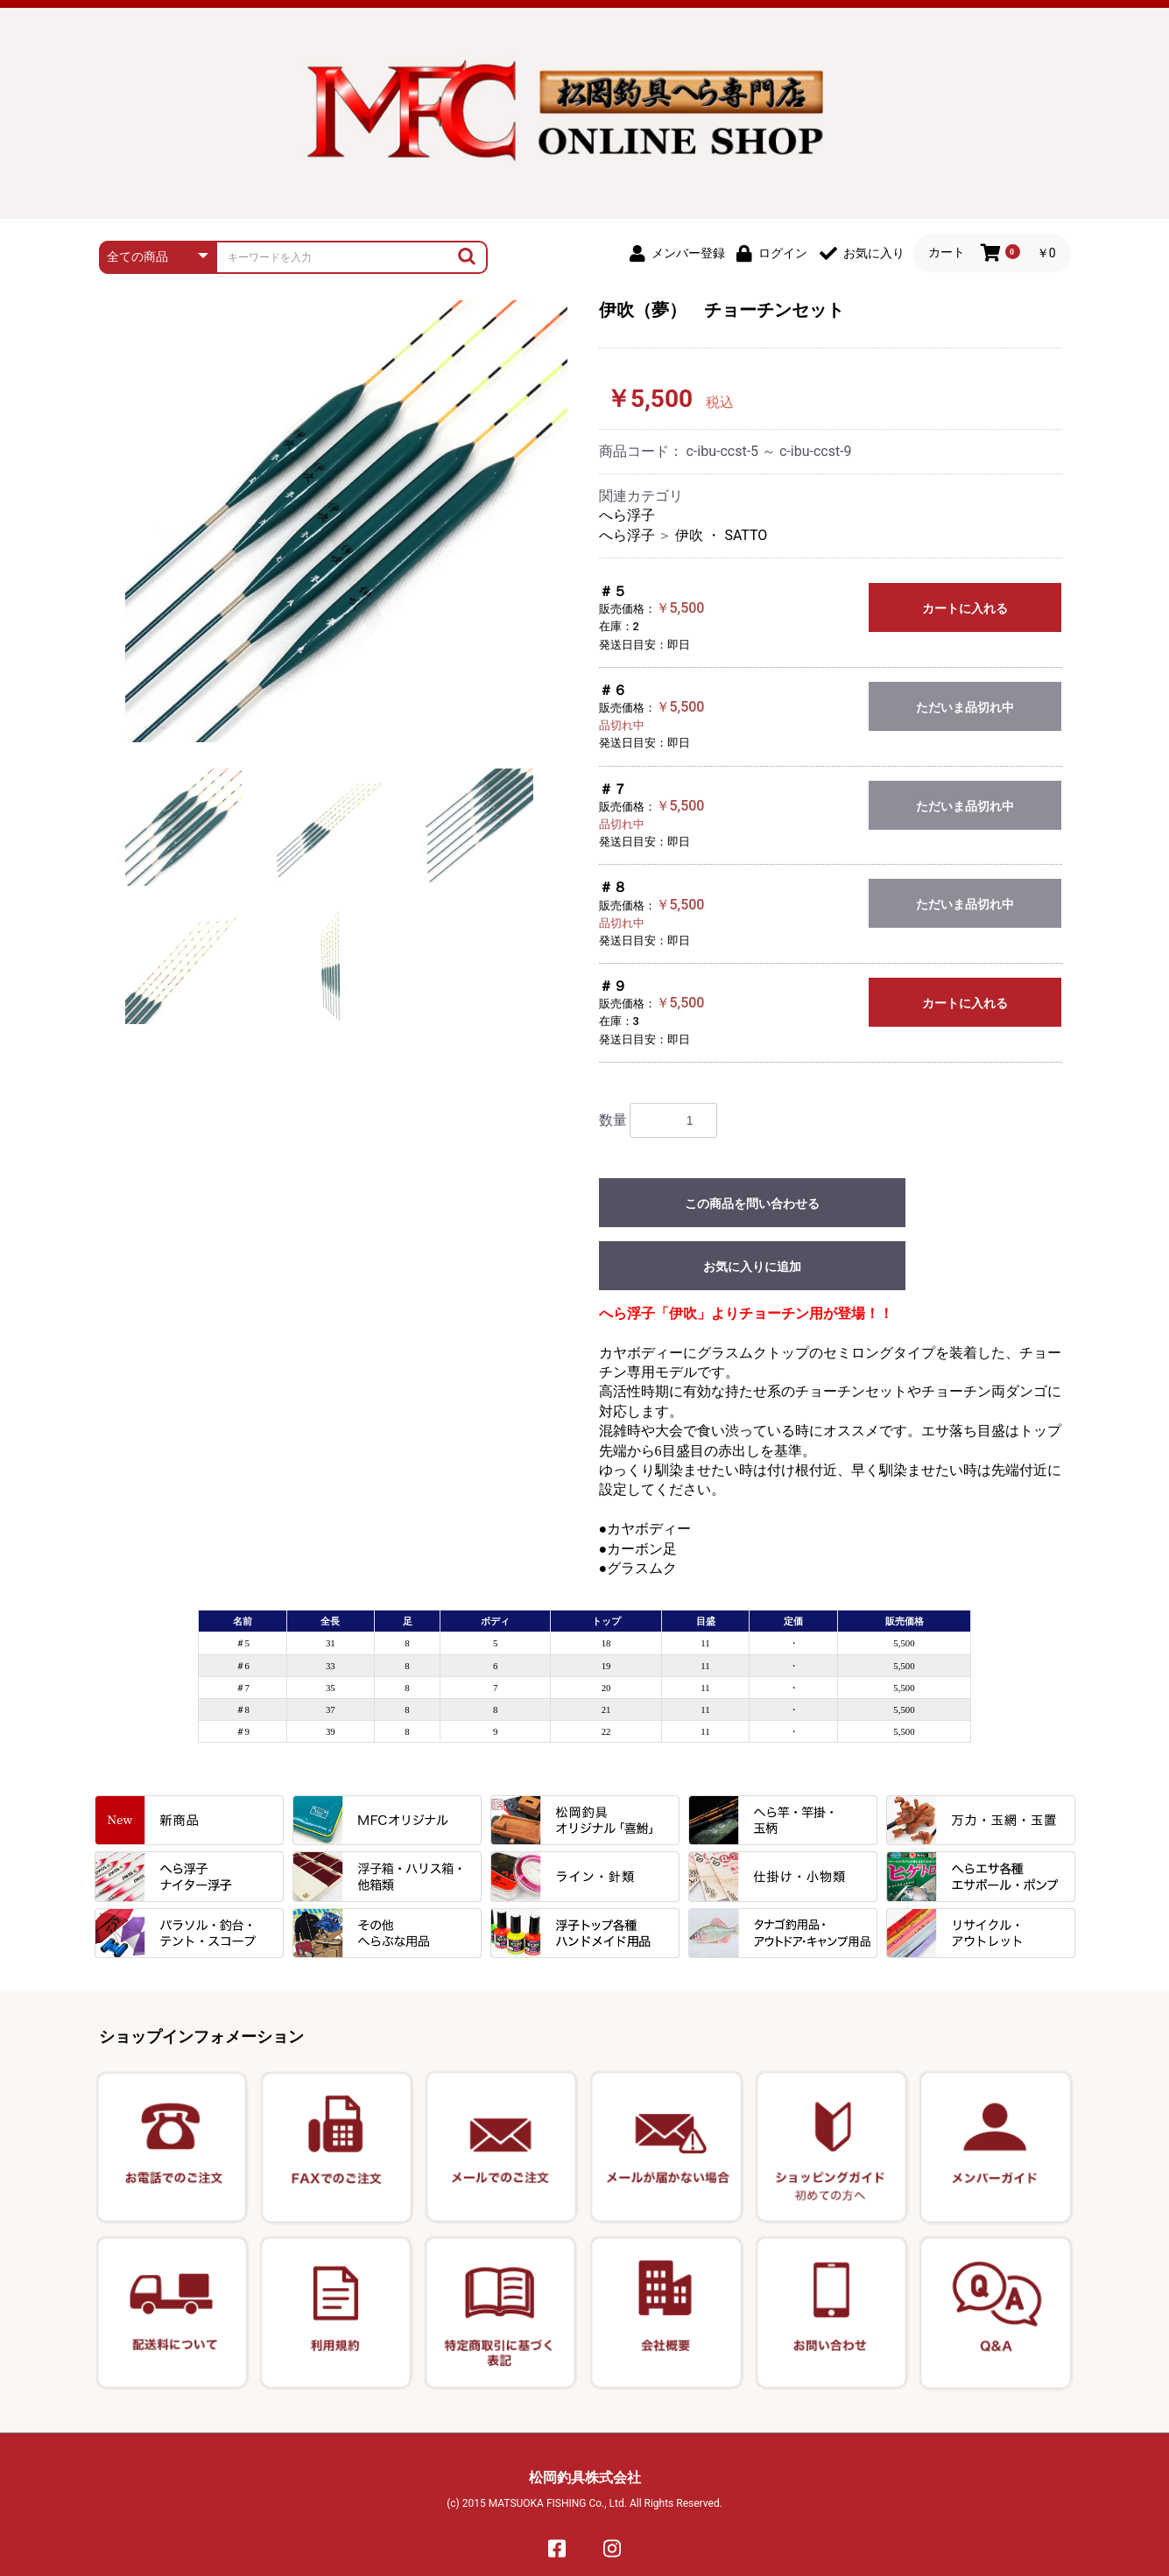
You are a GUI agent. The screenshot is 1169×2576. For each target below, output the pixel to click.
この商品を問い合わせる (752, 1204)
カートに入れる (965, 608)
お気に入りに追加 (752, 1267)
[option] (346, 521)
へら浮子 (627, 515)
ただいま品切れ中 (965, 707)
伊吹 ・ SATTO (721, 535)
